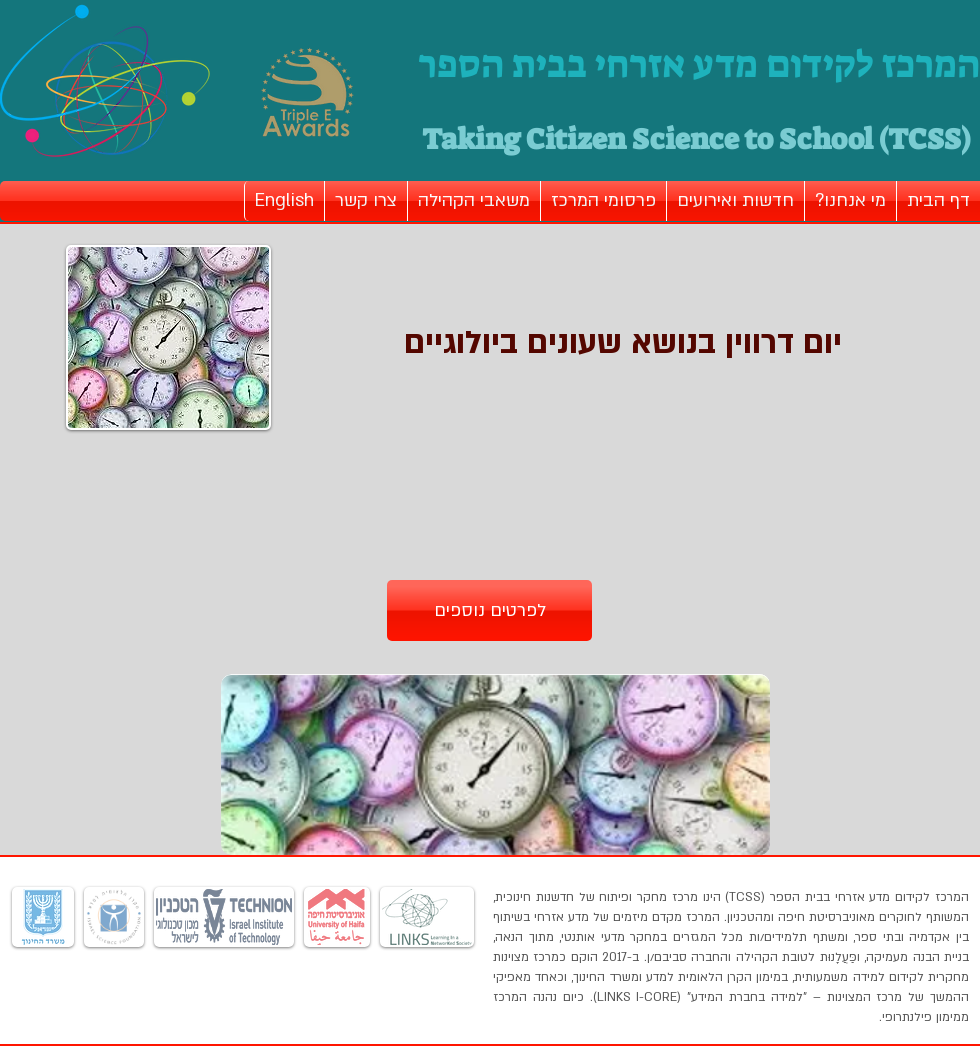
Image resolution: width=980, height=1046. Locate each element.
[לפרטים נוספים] (489, 610)
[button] (850, 201)
